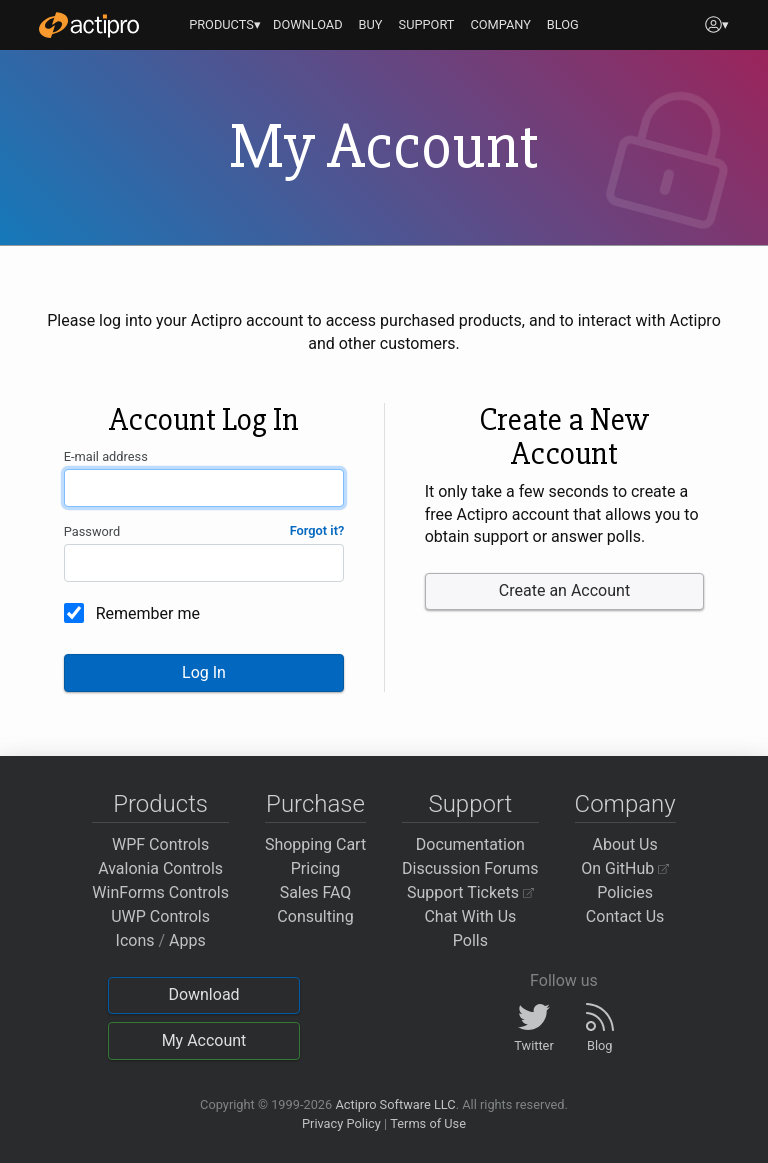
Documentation (470, 844)
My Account (204, 1040)
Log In (204, 672)
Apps (187, 940)
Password (92, 531)
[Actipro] (89, 25)
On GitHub (625, 868)
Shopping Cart (315, 844)
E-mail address (106, 456)
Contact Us (625, 916)
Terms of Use (428, 1123)
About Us (625, 844)
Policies (625, 892)
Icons (135, 940)
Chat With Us (470, 916)
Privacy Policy (341, 1123)
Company (625, 804)
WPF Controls (160, 844)
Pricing (316, 868)
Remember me (148, 613)
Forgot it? (317, 530)
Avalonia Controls (160, 868)
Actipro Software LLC (395, 1104)
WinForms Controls (160, 892)
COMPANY (500, 24)
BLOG (563, 24)
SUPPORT (427, 24)
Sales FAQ (316, 892)
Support (470, 804)
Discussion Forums (470, 868)
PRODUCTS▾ (225, 24)
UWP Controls (160, 916)
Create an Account (564, 590)
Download (203, 994)
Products (160, 804)
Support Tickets (470, 892)
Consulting (315, 916)
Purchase (315, 804)
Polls (470, 940)
